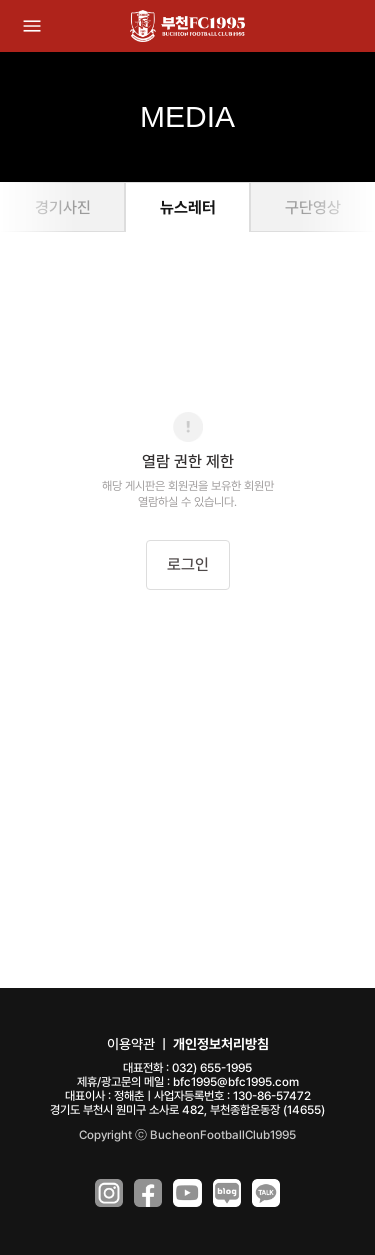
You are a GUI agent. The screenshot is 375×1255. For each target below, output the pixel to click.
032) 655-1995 (212, 1068)
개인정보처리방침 (221, 1044)
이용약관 (131, 1044)
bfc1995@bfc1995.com (236, 1082)
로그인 (188, 564)
